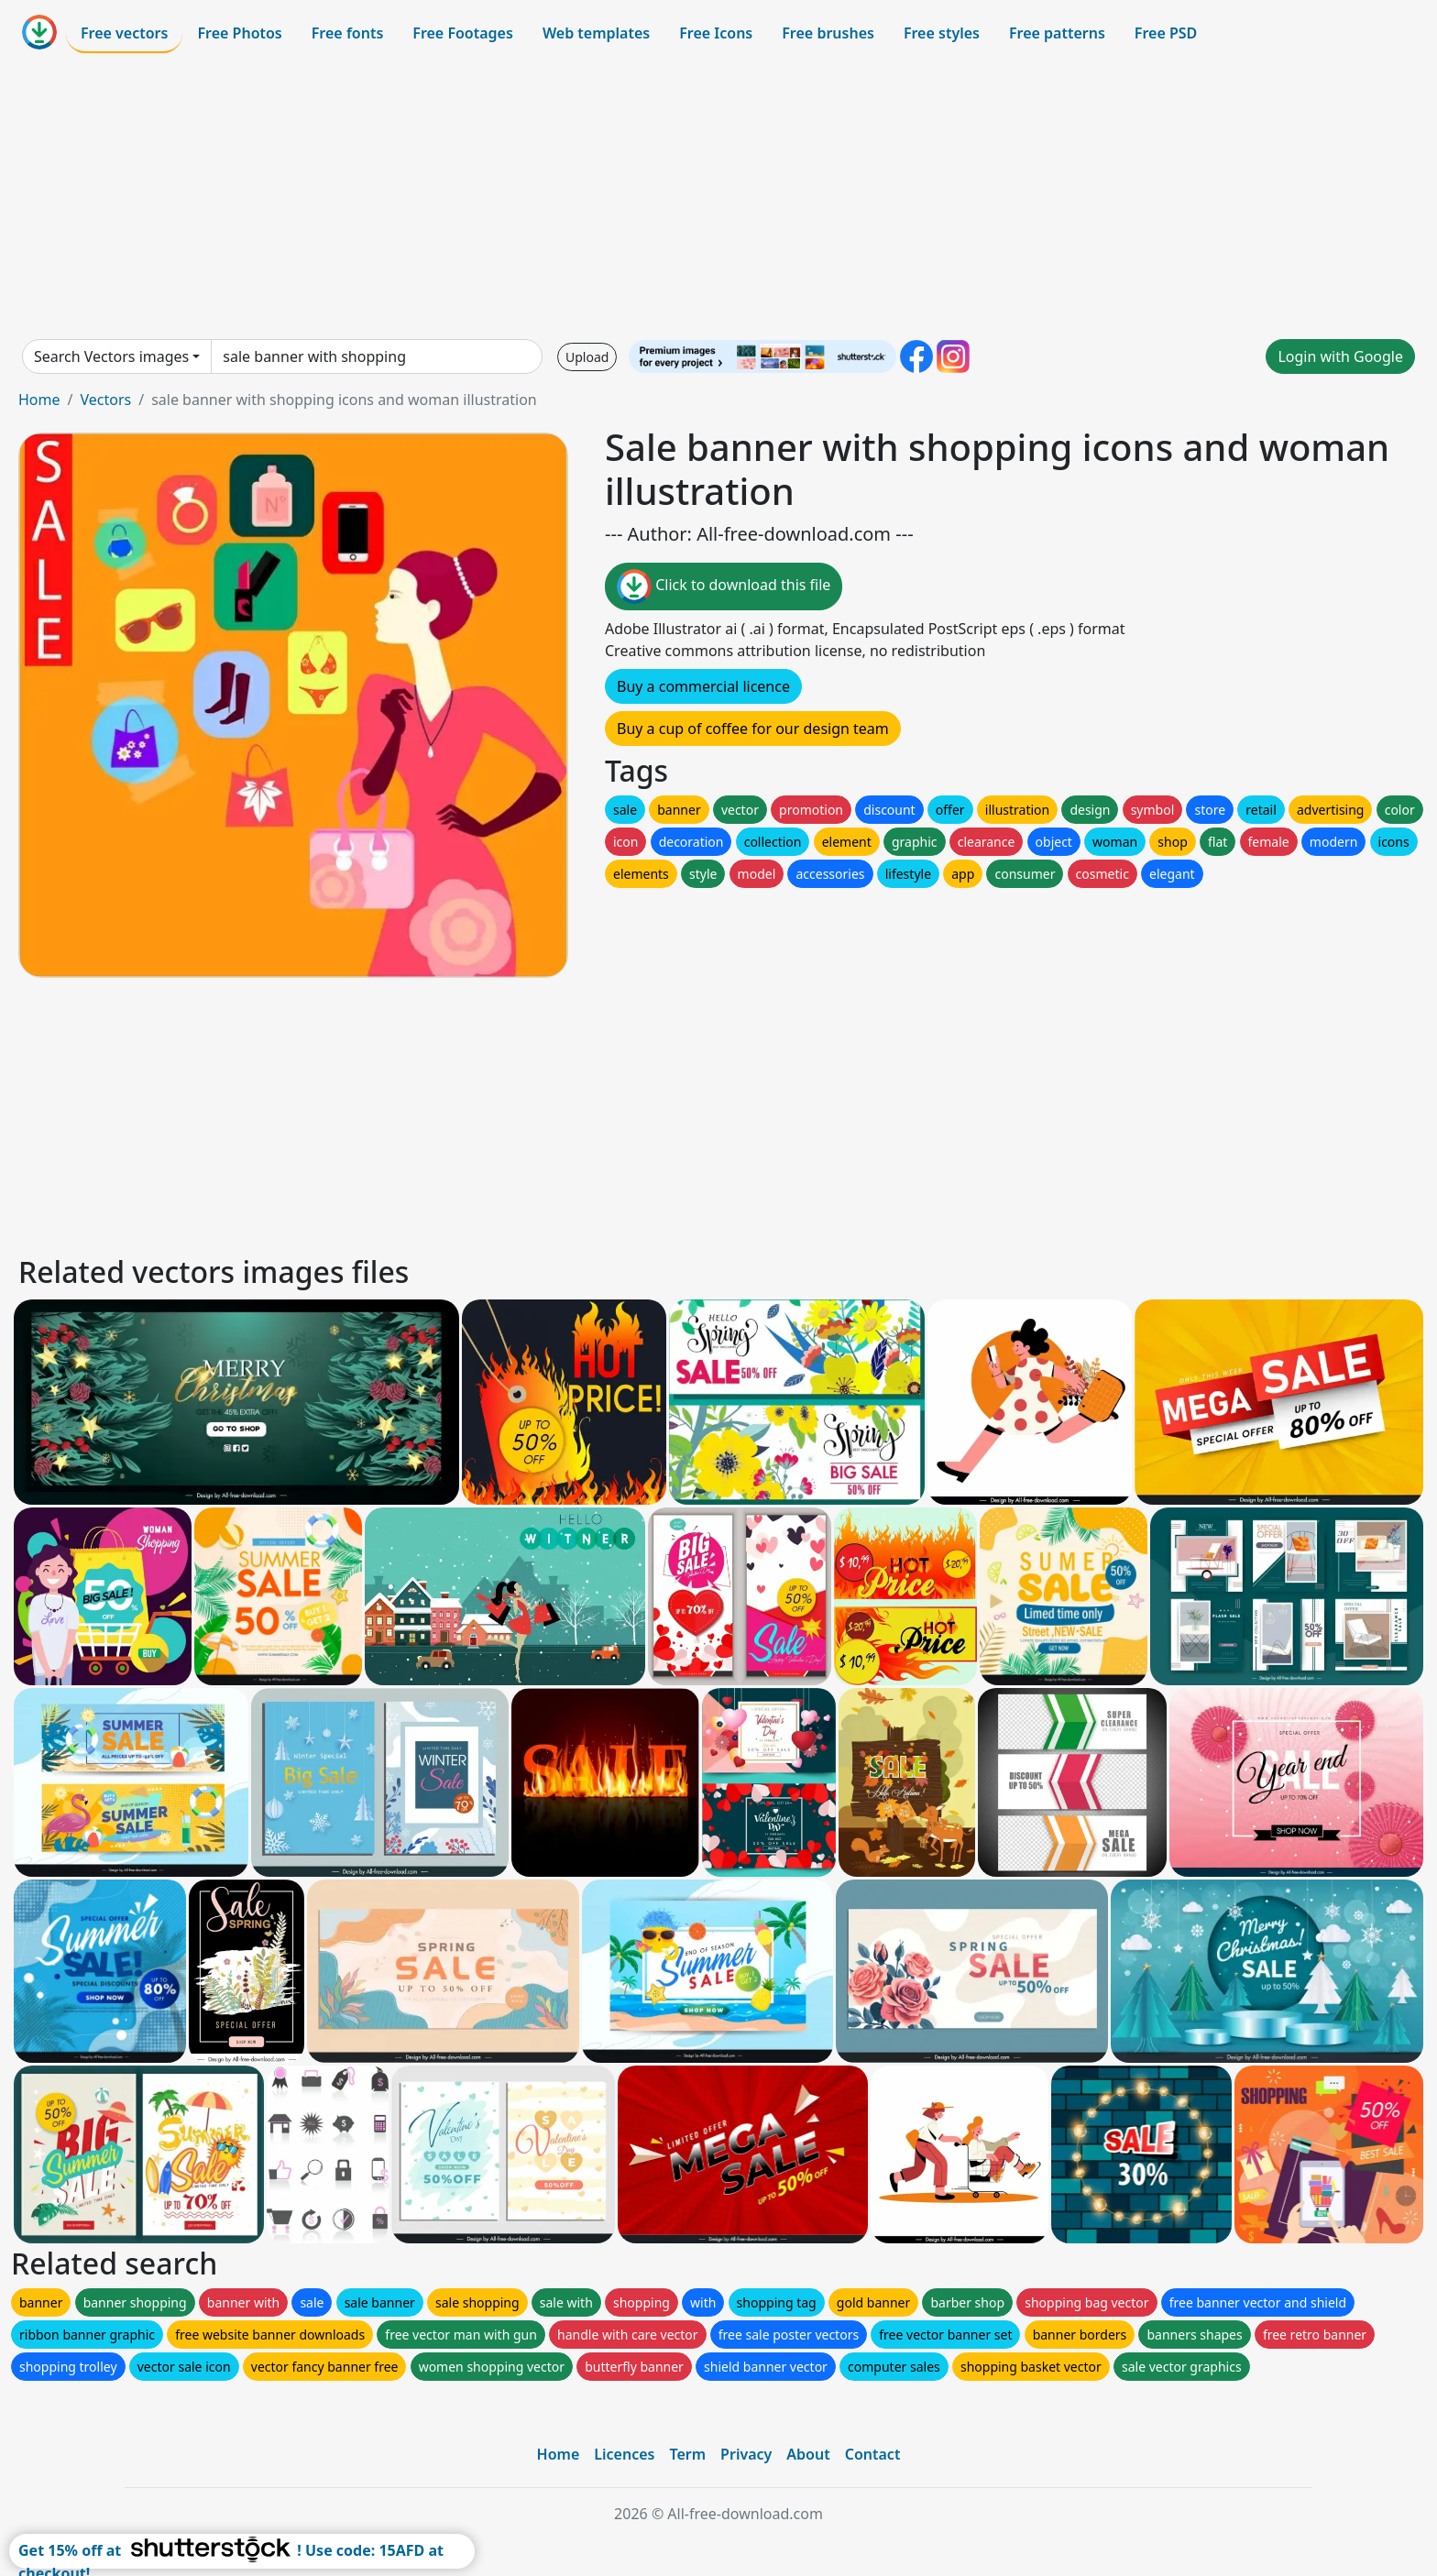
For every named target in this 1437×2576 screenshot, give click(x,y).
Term (687, 2454)
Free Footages (462, 33)
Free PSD (1166, 33)
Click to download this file (723, 586)
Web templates (596, 33)
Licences (624, 2454)
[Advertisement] (718, 196)
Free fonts (348, 33)
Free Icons (715, 33)
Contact (873, 2454)
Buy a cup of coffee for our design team (753, 728)
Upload (587, 357)
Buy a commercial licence (703, 686)
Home (39, 399)
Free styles (942, 33)
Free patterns (1057, 33)
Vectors (105, 399)
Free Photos (239, 33)
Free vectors (124, 33)
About (807, 2454)
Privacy (746, 2454)
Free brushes (828, 33)
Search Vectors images (111, 356)
